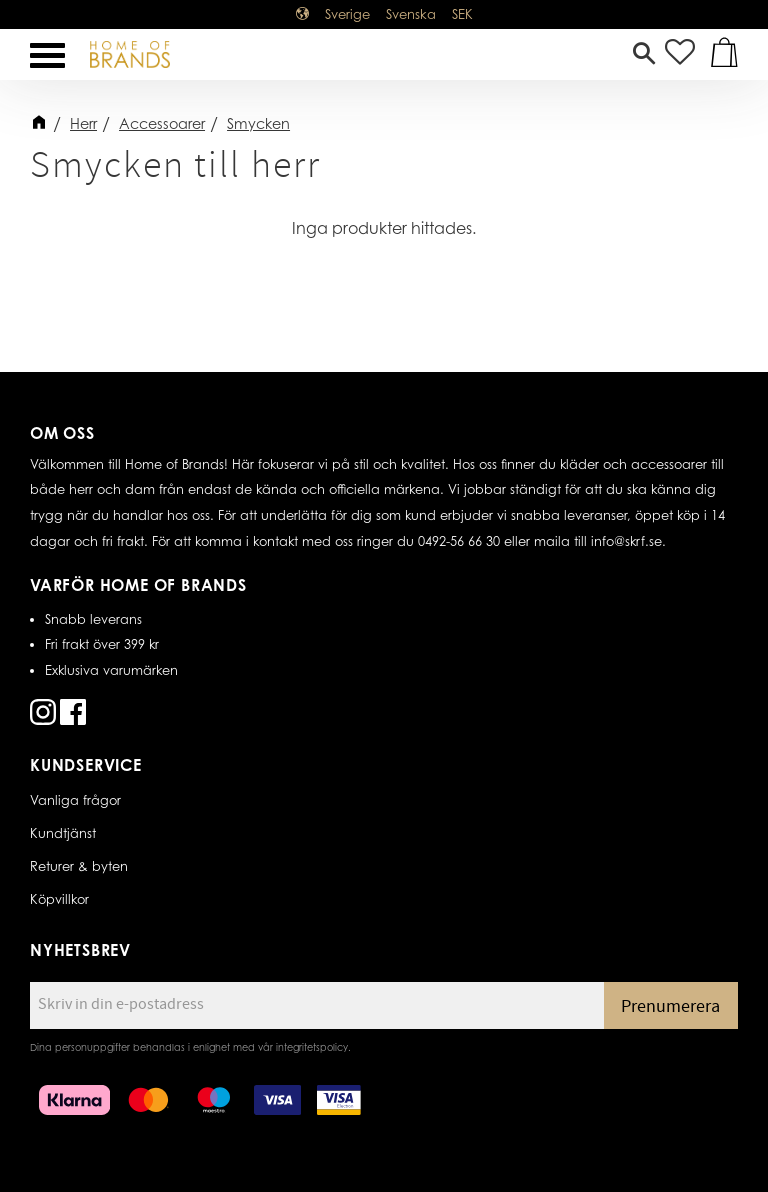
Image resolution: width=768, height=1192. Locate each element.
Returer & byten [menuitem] (79, 866)
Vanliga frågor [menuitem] (75, 800)
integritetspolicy (312, 1047)
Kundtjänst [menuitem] (63, 833)
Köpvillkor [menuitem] (59, 899)
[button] (47, 55)
